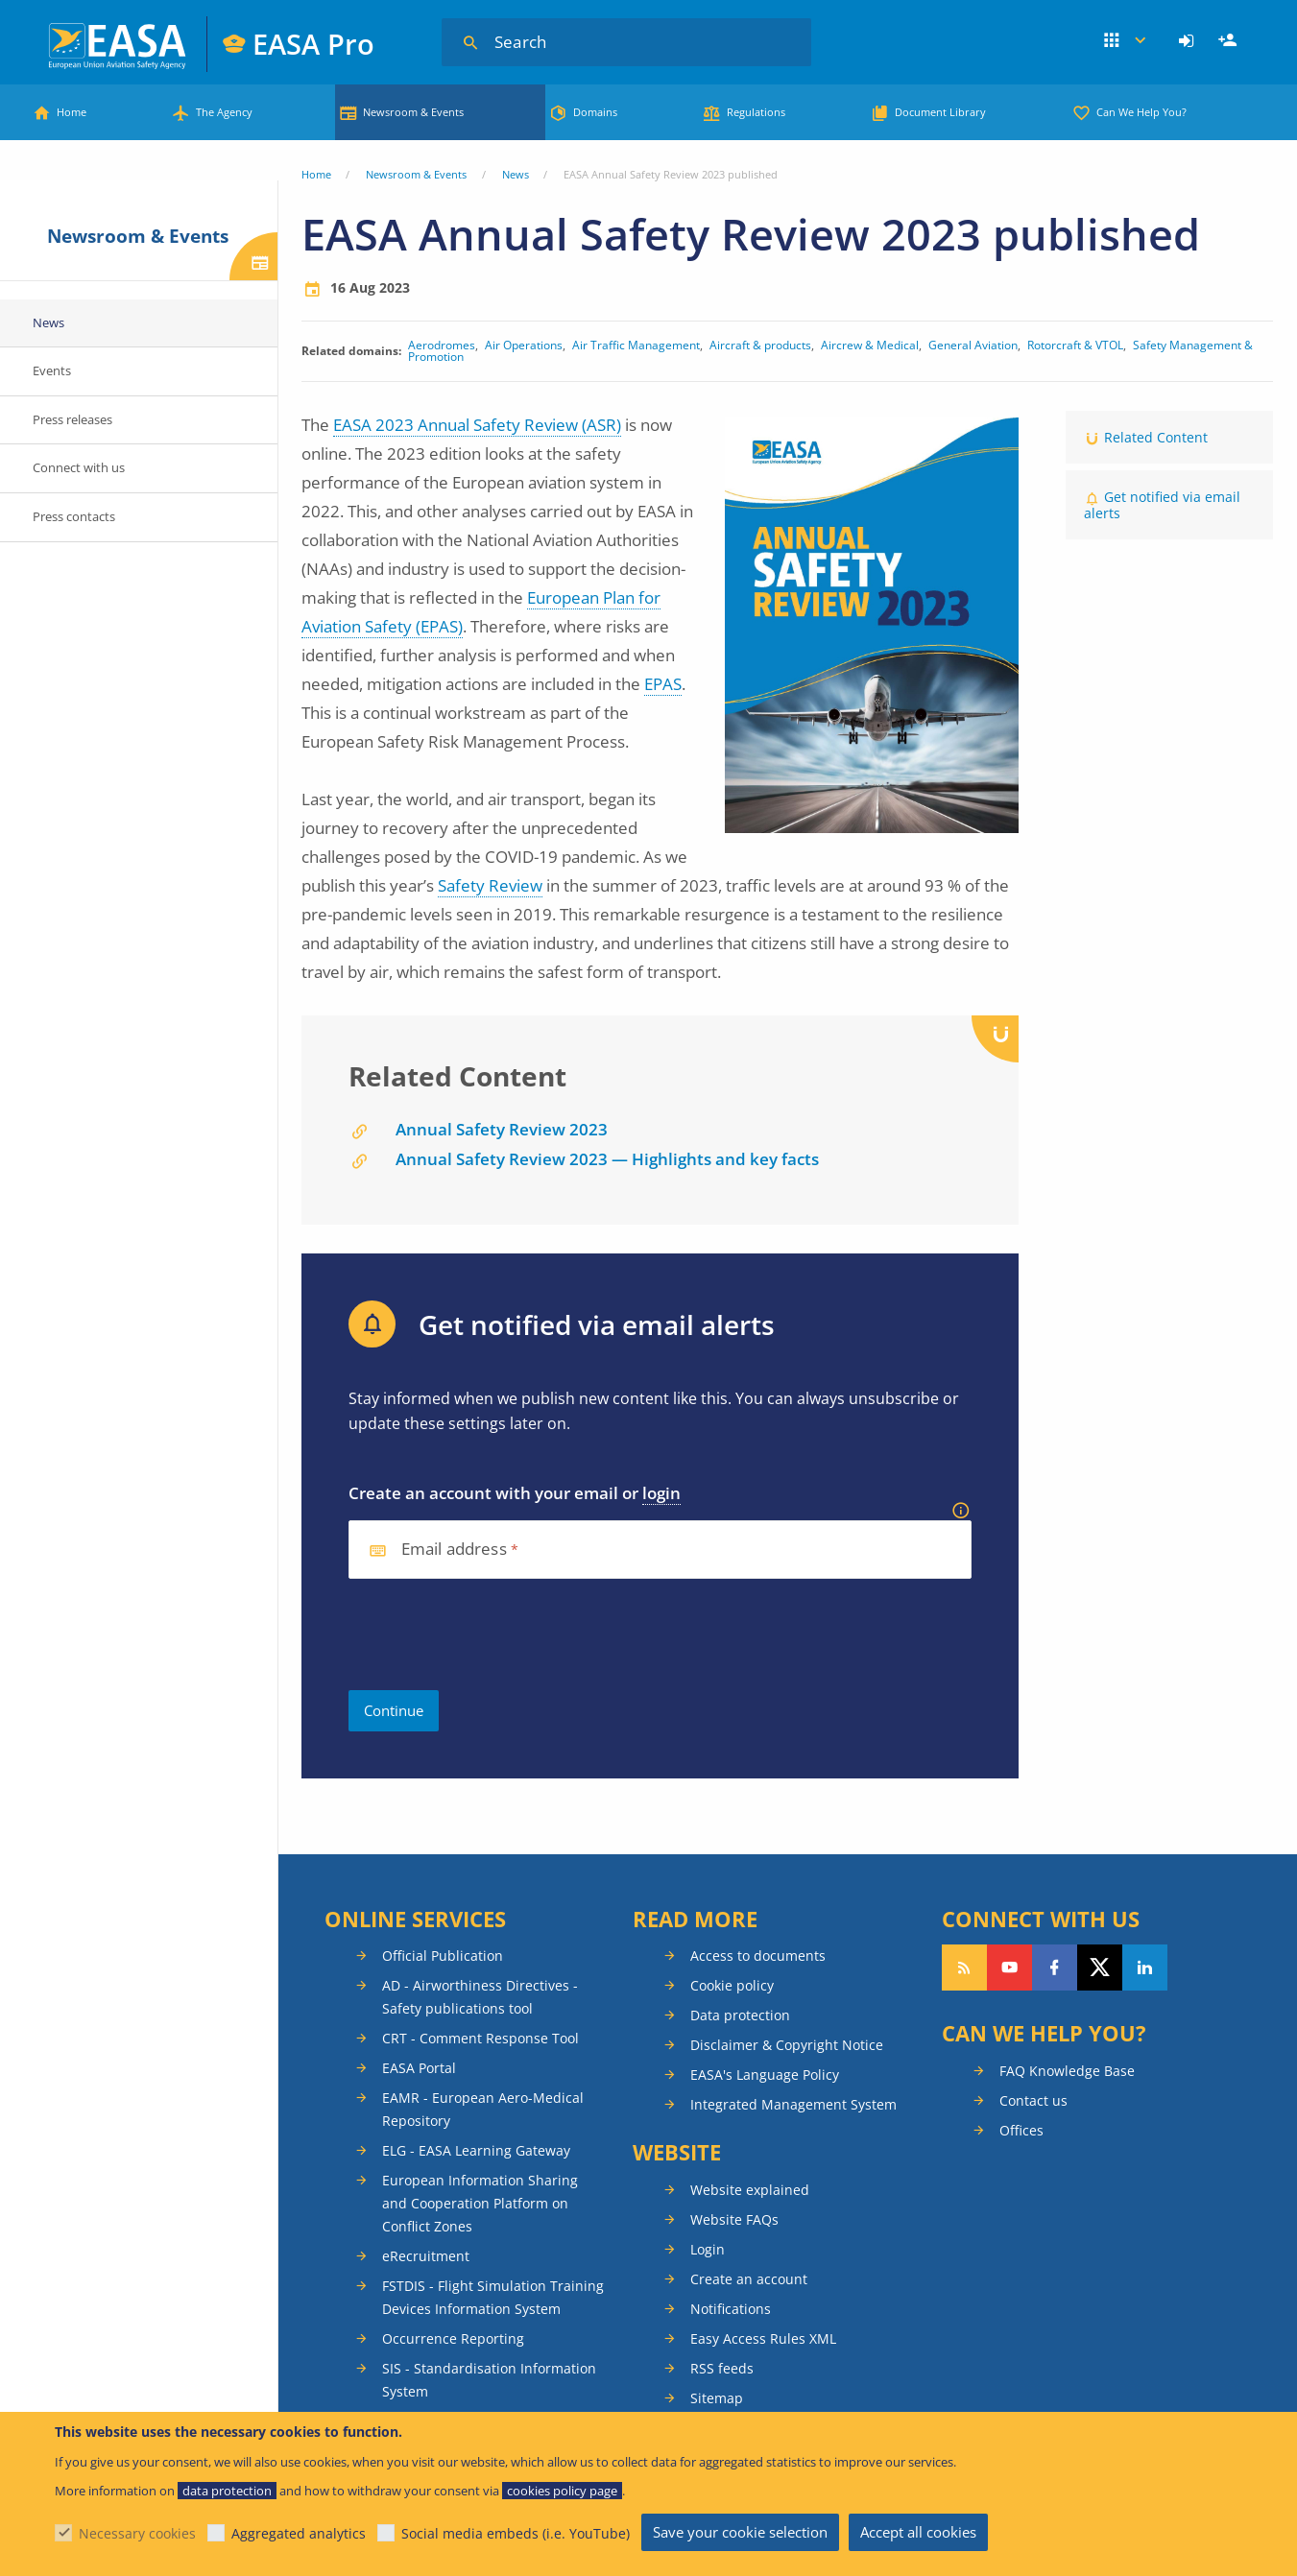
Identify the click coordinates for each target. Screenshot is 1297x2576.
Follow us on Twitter (1099, 1967)
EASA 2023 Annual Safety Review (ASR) (477, 425)
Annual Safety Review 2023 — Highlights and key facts (607, 1159)
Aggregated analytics (298, 2533)
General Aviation (973, 345)
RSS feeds (722, 2368)
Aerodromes (441, 345)
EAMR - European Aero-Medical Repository (483, 2109)
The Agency (224, 112)
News (515, 174)
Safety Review (490, 885)
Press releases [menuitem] (72, 419)
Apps (1125, 41)
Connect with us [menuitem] (79, 467)
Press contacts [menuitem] (74, 516)
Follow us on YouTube (1009, 1967)
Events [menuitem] (52, 370)
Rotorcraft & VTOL (1075, 345)
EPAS (663, 684)
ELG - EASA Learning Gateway (476, 2150)
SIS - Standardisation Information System (489, 2379)
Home (71, 112)
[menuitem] (1189, 41)
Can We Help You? (1141, 112)
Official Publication (442, 1955)
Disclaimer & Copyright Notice (786, 2045)
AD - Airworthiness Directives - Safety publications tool (480, 1996)
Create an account (748, 2279)
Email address (454, 1549)
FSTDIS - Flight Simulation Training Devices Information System (493, 2297)
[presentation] (494, 1634)
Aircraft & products (760, 345)
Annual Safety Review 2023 (502, 1129)
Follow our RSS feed (964, 1967)
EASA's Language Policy (764, 2074)
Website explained (749, 2190)
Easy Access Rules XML (763, 2338)
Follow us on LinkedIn (1144, 1967)
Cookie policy (732, 1985)
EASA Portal (419, 2068)
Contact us (1033, 2100)
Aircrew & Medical (870, 345)
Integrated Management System (793, 2104)
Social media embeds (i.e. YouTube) (515, 2533)
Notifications (730, 2309)
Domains (595, 112)
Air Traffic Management (636, 345)
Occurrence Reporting (453, 2338)
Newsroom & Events (413, 112)
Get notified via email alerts (1162, 505)
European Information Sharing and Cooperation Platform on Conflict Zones (480, 2203)
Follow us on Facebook (1054, 1967)
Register (1230, 41)
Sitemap (716, 2398)
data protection (227, 2490)
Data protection (740, 2015)
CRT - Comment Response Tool (480, 2038)
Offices (1021, 2130)
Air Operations (524, 345)
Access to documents (758, 1955)
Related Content (1156, 437)
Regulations (756, 112)
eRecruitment (425, 2256)
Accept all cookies (918, 2531)
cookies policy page (562, 2490)
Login (1189, 41)
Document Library (940, 112)
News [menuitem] (48, 322)
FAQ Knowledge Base (1067, 2071)
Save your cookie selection (740, 2531)
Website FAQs (734, 2219)
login (661, 1493)
